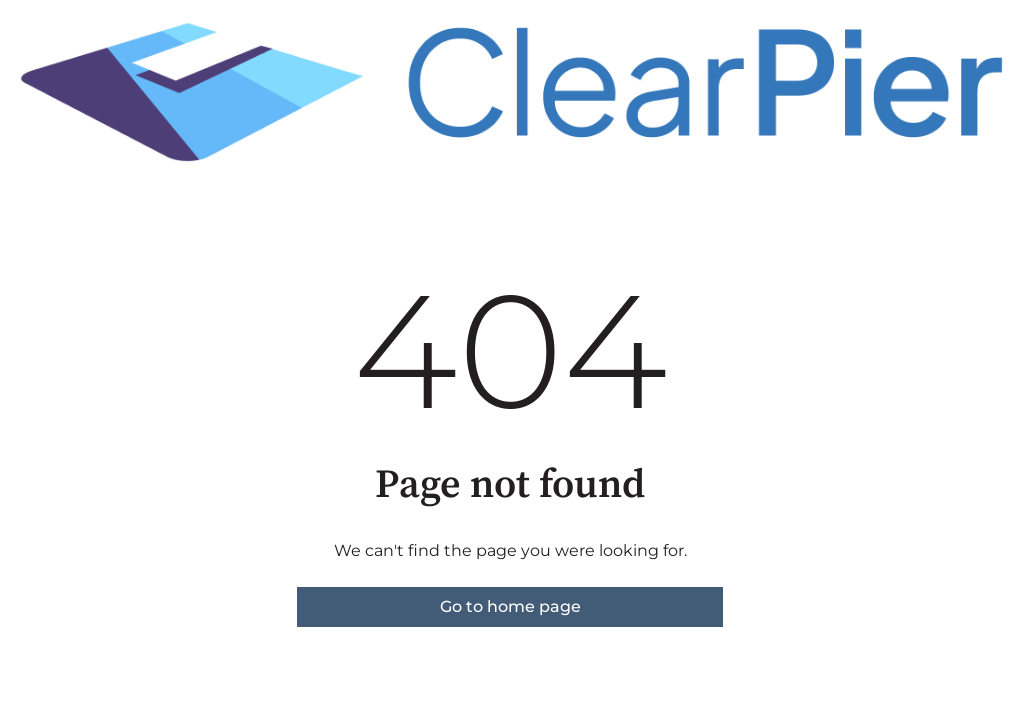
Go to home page (510, 606)
